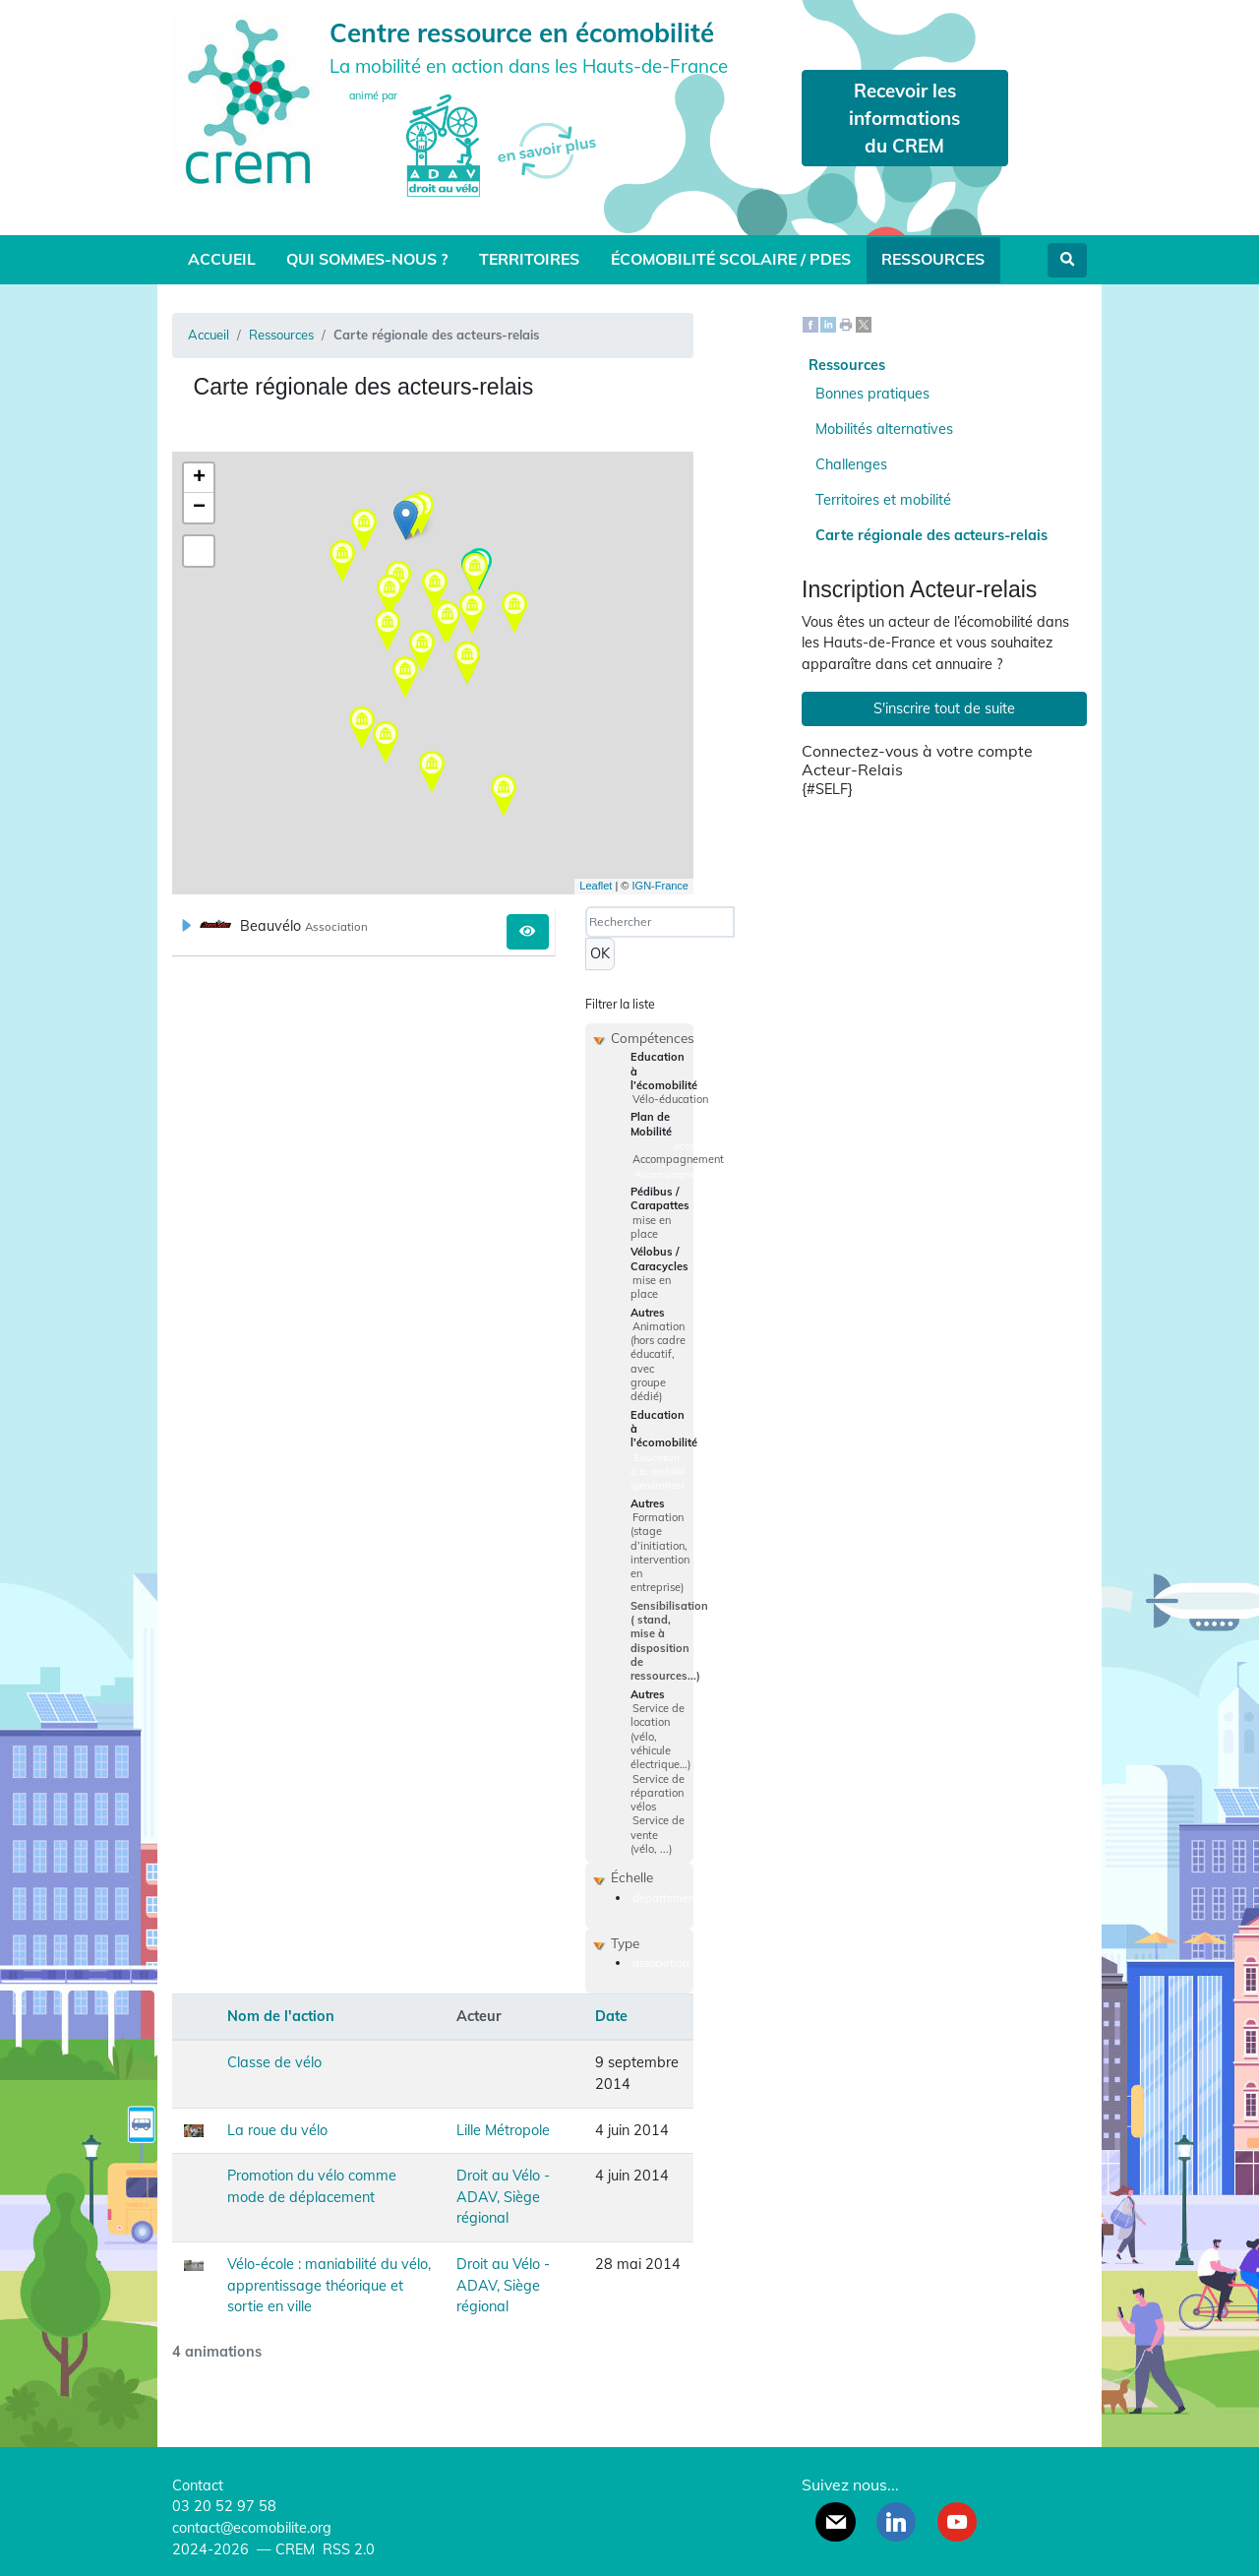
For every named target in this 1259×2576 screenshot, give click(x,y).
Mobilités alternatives (884, 429)
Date (611, 2016)
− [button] (199, 507)
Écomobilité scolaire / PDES (731, 259)
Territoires (529, 259)
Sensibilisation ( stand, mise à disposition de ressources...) (669, 1641)
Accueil (222, 259)
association (660, 1963)
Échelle (632, 1877)
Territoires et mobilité (883, 500)
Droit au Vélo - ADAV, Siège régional (503, 2197)
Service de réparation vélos (657, 1793)
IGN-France (660, 885)
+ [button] (199, 478)
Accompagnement (678, 1159)
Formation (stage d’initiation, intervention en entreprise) (659, 1552)
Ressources (933, 259)
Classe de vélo (274, 2062)
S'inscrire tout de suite (944, 708)
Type (625, 1942)
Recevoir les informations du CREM (904, 118)
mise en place (650, 1227)
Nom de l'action (280, 2016)
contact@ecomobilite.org (251, 2528)
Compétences (652, 1037)
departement (665, 1898)
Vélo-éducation (670, 1099)
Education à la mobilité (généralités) (657, 1471)
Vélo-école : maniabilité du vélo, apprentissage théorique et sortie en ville (329, 2285)
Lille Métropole (503, 2130)
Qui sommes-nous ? (367, 259)
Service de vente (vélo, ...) (657, 1834)
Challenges (851, 464)
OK (600, 953)
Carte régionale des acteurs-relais (931, 535)
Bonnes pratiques (872, 393)
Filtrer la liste (620, 1004)
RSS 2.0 (347, 2549)
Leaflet (595, 885)
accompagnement (714, 1145)
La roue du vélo (277, 2130)
